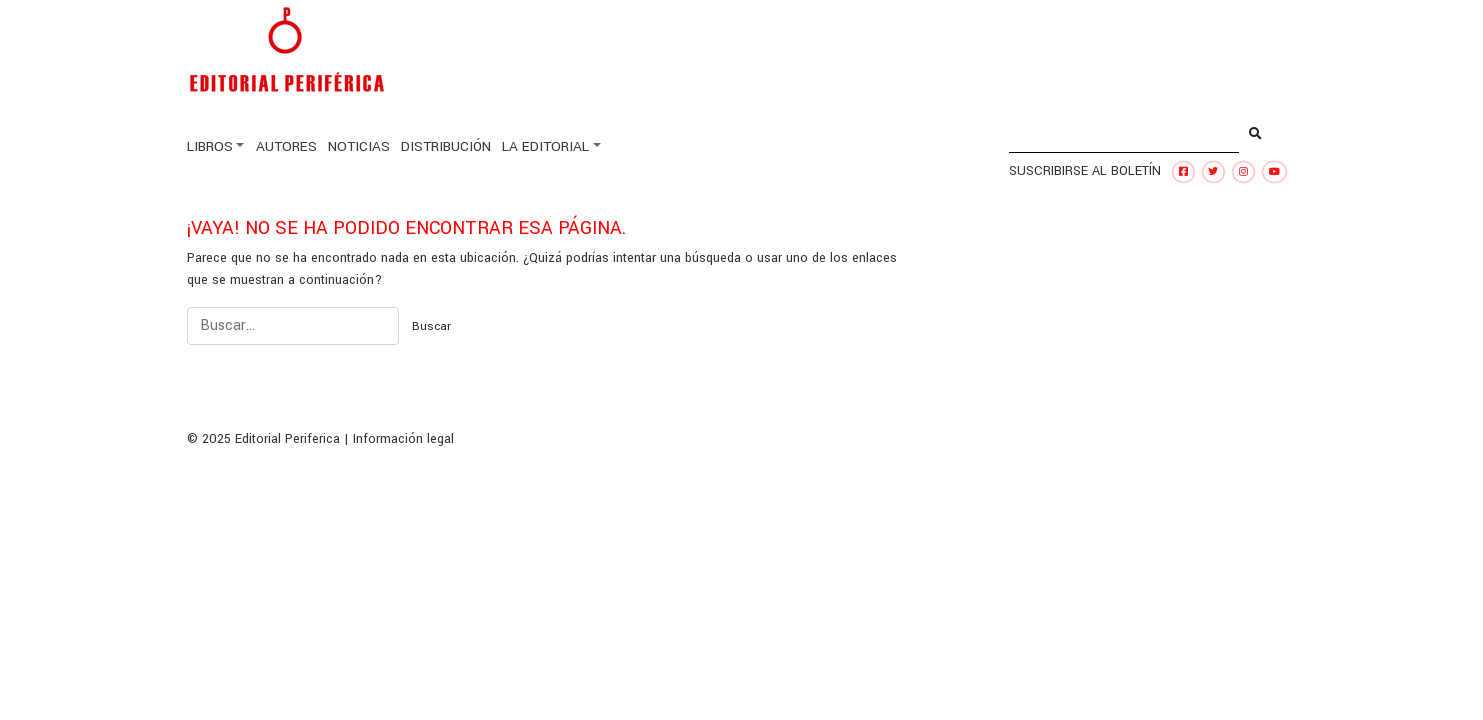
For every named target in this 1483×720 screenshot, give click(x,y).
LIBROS (210, 146)
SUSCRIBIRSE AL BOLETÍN (1085, 171)
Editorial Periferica (287, 439)
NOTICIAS (359, 146)
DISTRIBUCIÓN (446, 146)
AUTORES (286, 146)
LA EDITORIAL (545, 146)
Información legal (403, 439)
